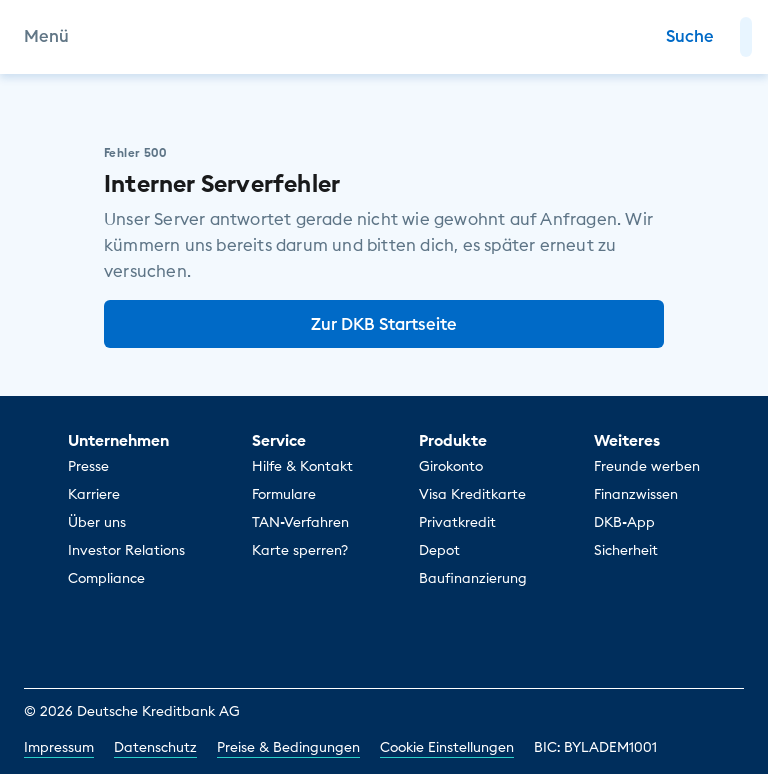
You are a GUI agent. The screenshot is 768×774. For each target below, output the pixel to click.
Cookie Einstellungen (447, 747)
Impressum (59, 747)
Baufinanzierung (473, 578)
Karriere (94, 494)
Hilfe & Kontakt (302, 466)
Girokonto (451, 466)
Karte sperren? (300, 550)
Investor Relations (126, 550)
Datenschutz (155, 747)
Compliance (106, 578)
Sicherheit (626, 550)
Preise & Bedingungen (288, 747)
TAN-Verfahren (300, 522)
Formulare (284, 494)
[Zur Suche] (690, 37)
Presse (88, 466)
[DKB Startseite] (384, 37)
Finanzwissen (636, 494)
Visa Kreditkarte (472, 494)
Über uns (97, 522)
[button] (746, 37)
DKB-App (624, 522)
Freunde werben (647, 466)
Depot (439, 550)
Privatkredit (457, 522)
